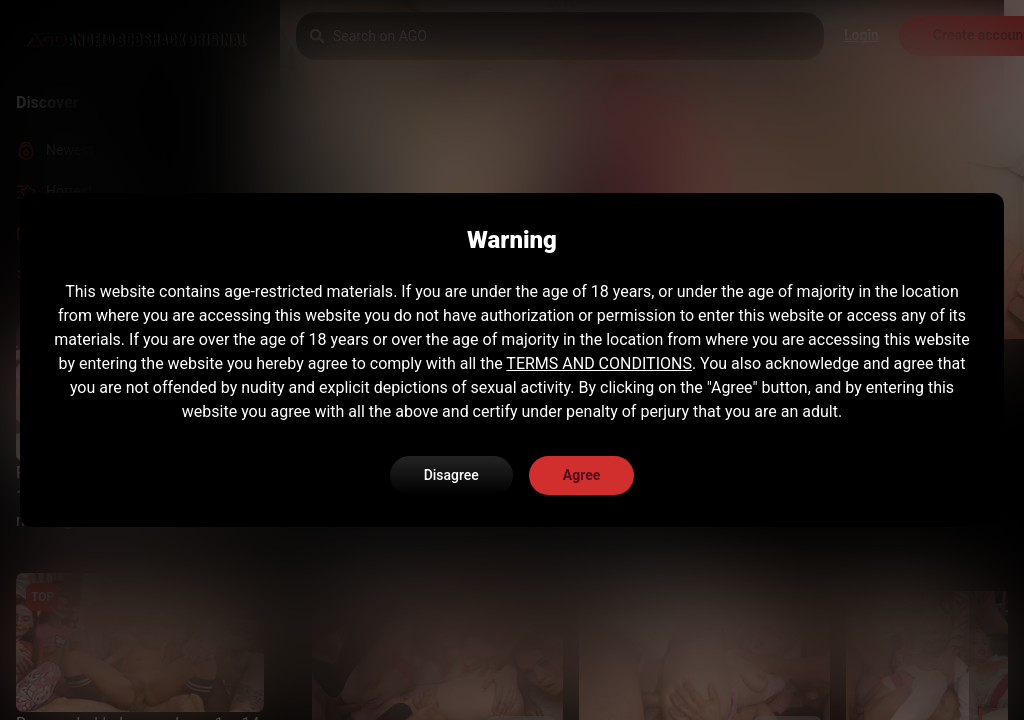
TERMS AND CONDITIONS (599, 363)
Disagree (451, 475)
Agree (582, 475)
